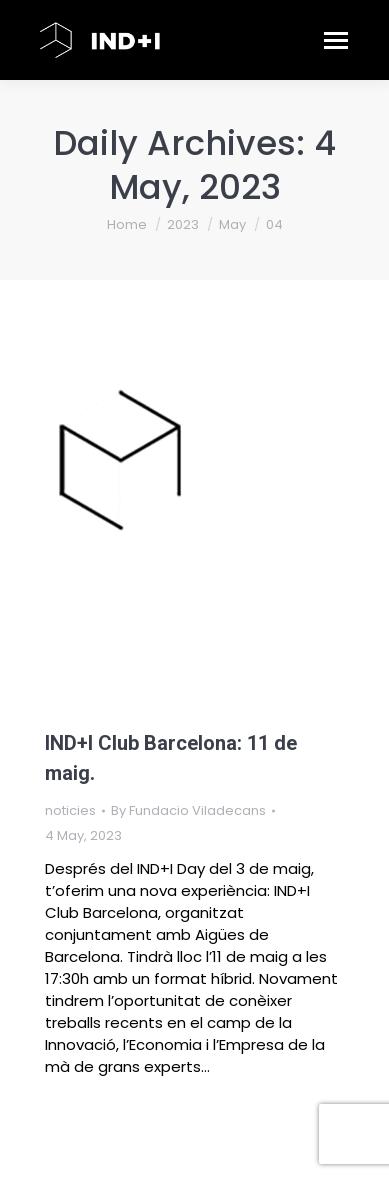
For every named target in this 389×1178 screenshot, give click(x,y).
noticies (70, 810)
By (188, 810)
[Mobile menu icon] (336, 40)
